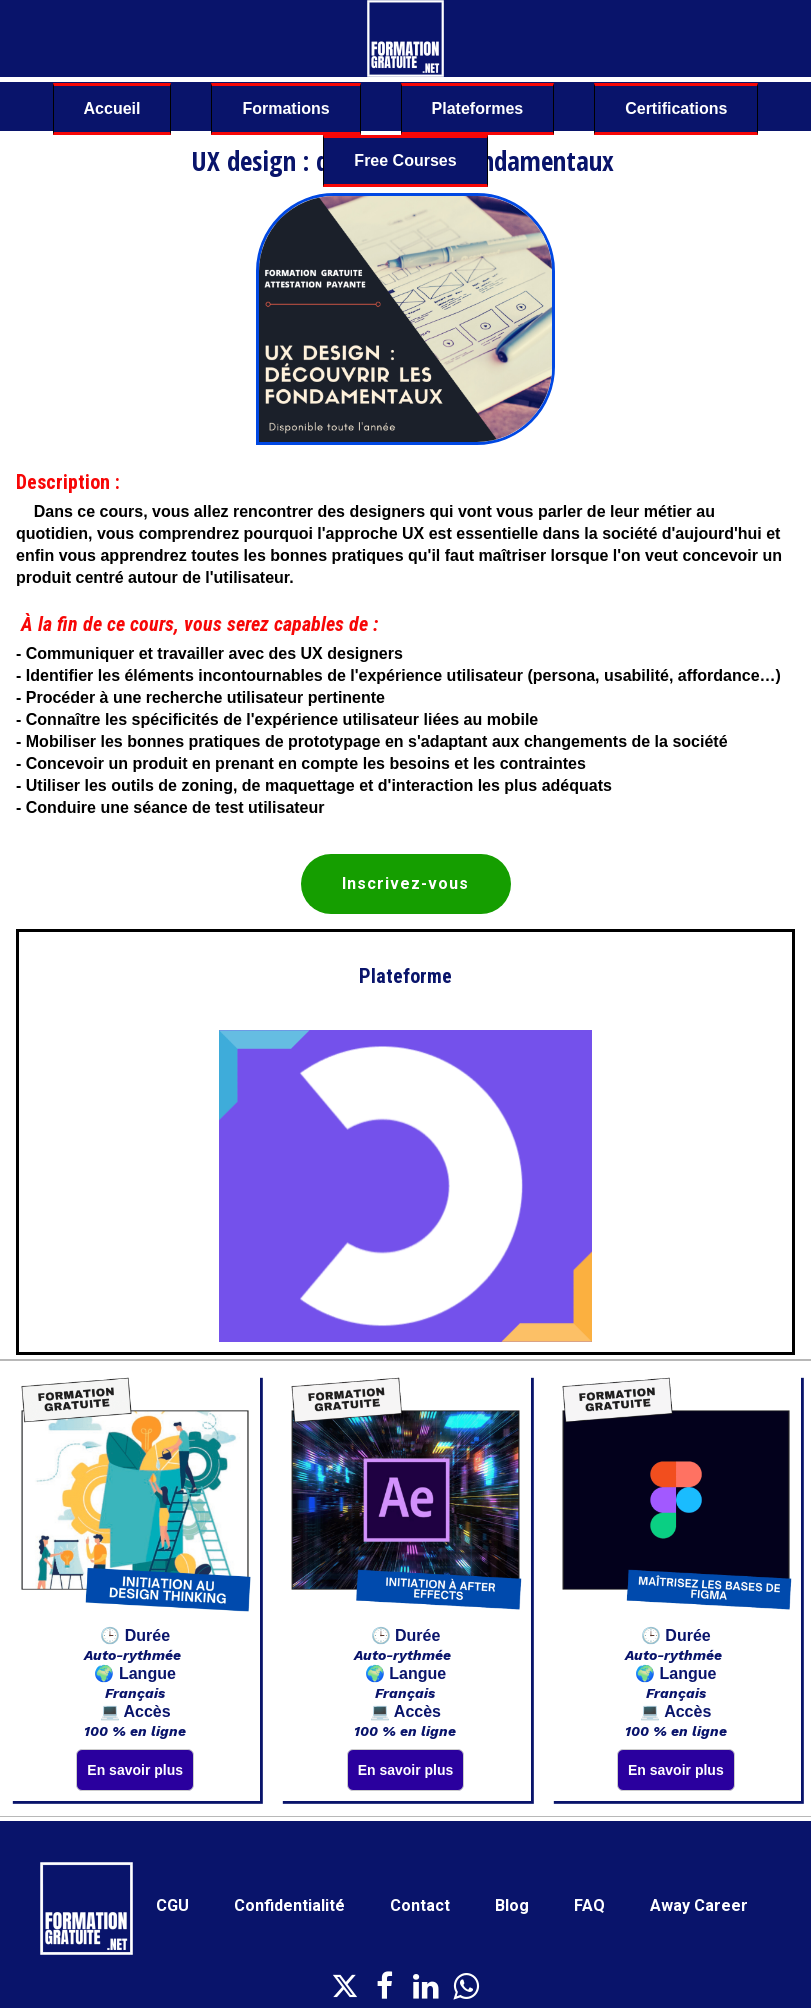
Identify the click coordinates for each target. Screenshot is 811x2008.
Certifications (676, 108)
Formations (285, 108)
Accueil (112, 108)
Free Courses (405, 160)
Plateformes (478, 108)
